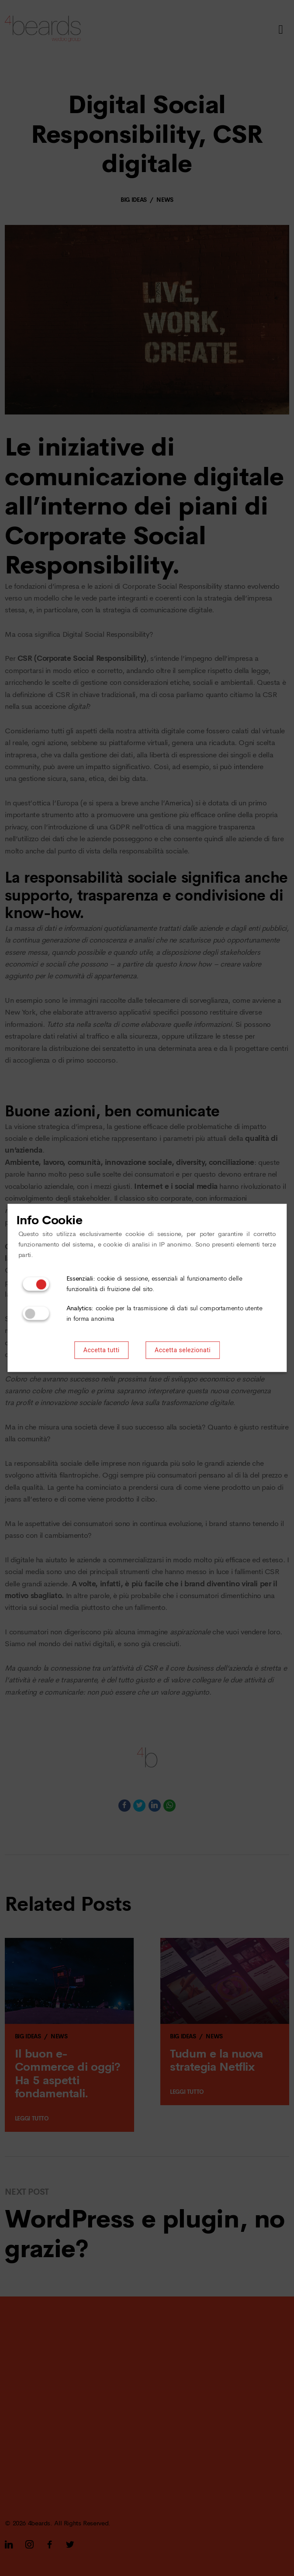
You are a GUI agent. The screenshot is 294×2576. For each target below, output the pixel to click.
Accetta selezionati (182, 1350)
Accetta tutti (101, 1350)
